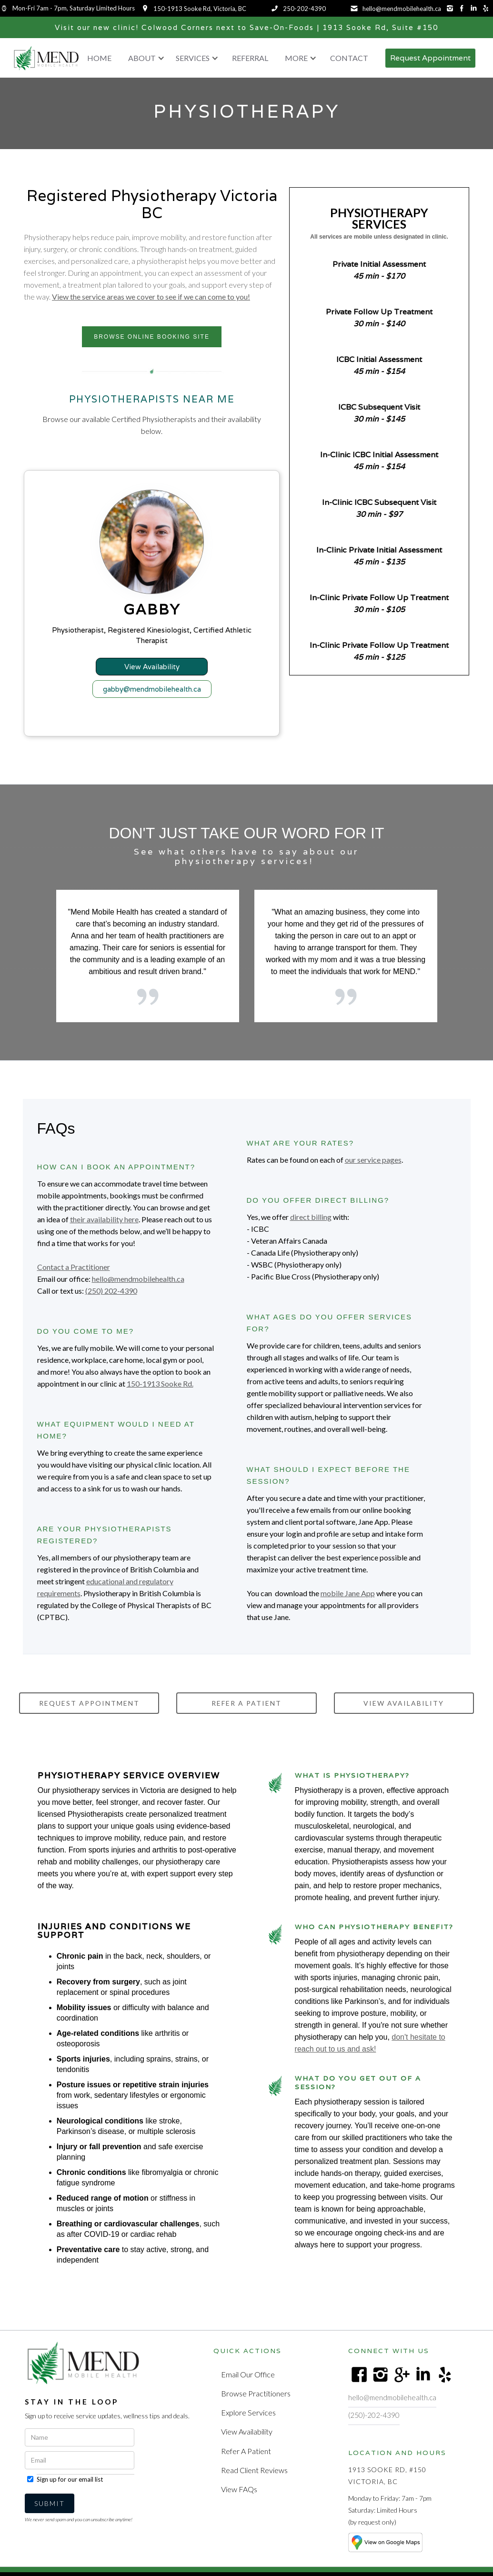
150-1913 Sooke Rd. (160, 1391)
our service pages (373, 1167)
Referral (250, 57)
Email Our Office (247, 2380)
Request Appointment (430, 58)
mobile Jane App (348, 1600)
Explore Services (248, 2417)
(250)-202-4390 (374, 2422)
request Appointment (89, 1711)
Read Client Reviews (254, 2471)
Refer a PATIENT (246, 1711)
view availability (403, 1711)
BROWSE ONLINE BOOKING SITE (152, 336)
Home (99, 57)
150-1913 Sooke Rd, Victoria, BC (199, 8)
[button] (143, 58)
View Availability (246, 2435)
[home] (46, 58)
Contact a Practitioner (73, 1274)
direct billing (311, 1224)
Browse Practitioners (255, 2399)
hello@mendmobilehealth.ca (401, 8)
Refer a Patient (246, 2453)
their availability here (104, 1226)
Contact (349, 57)
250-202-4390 (304, 8)
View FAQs (239, 2489)
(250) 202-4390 (111, 1298)
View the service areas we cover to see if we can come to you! (151, 296)
